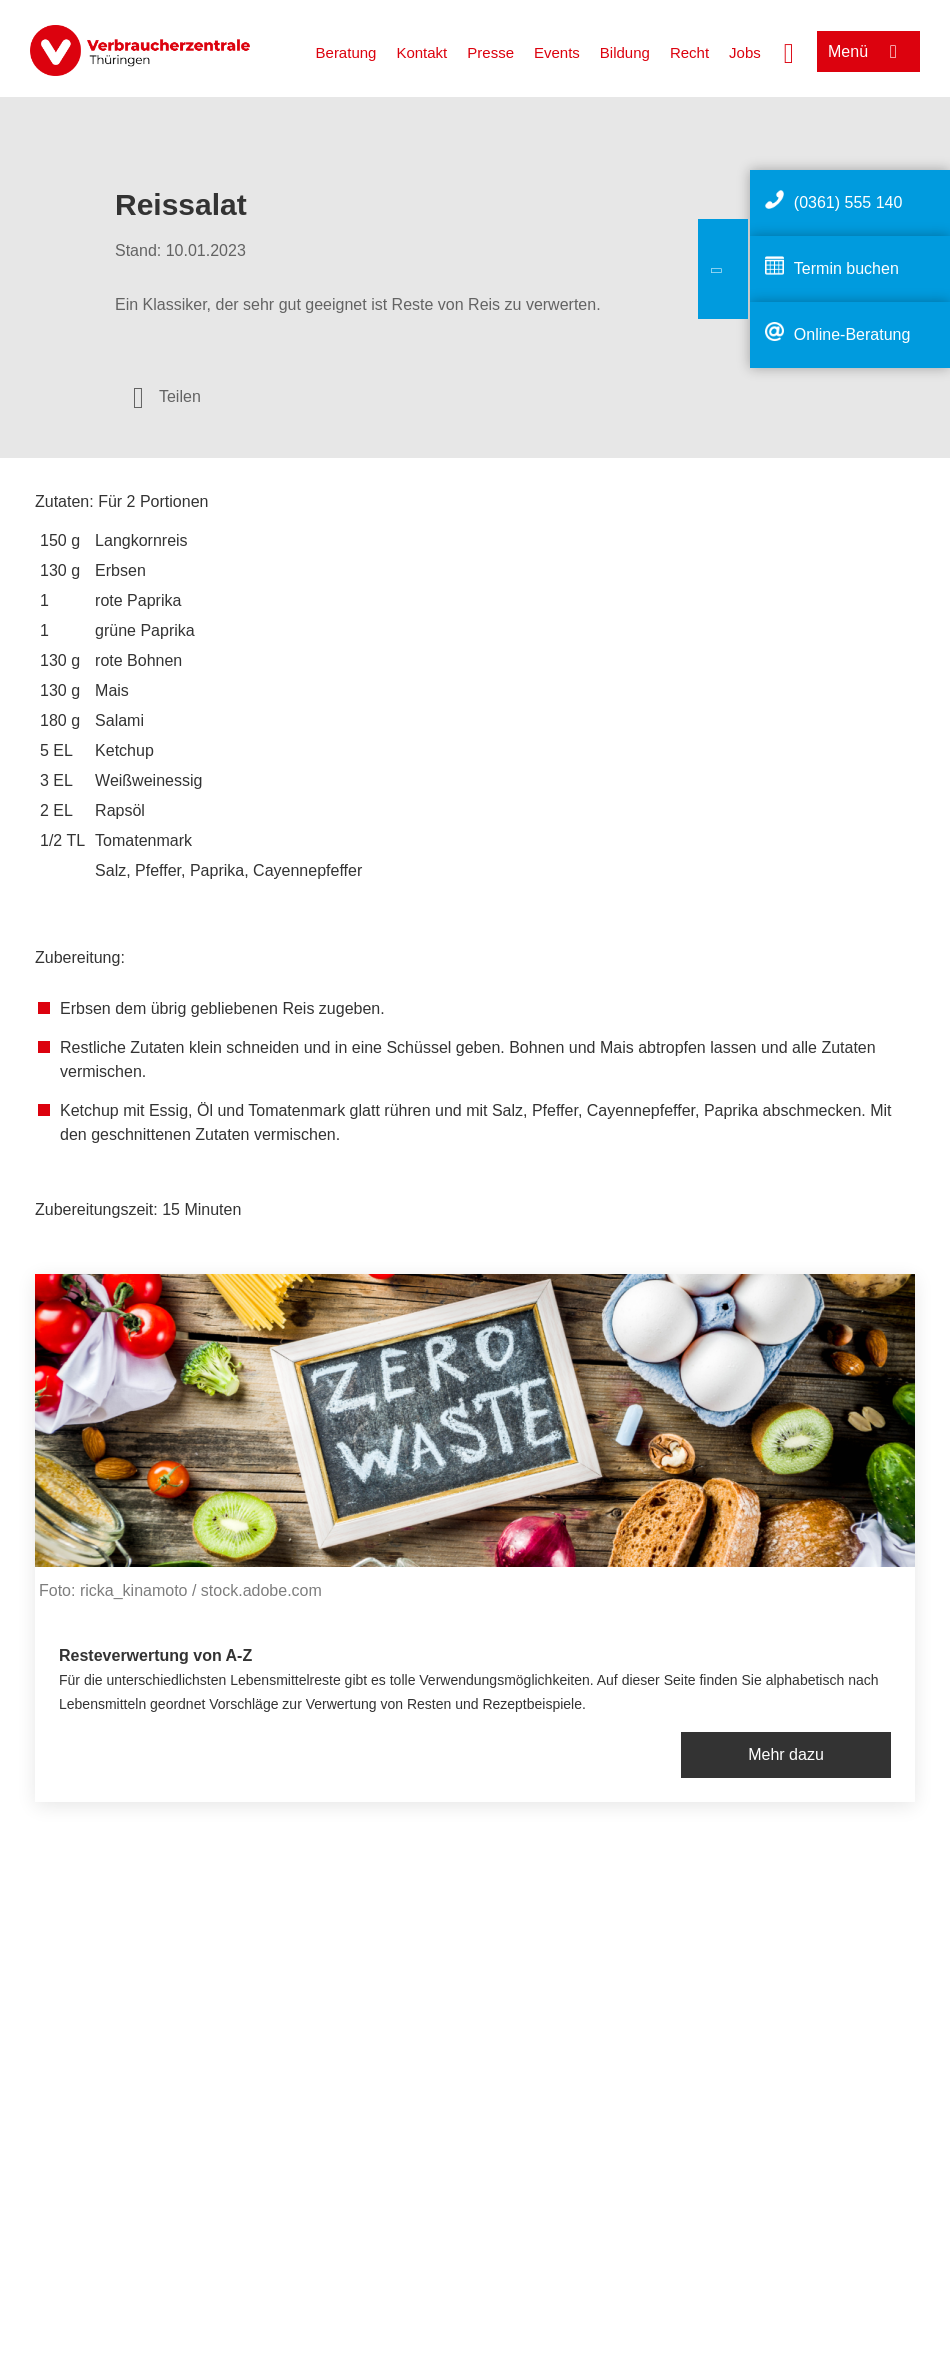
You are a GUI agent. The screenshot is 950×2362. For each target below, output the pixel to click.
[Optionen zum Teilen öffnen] (167, 397)
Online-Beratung (852, 334)
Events (557, 52)
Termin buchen (846, 268)
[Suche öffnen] (789, 51)
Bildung (625, 52)
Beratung (346, 52)
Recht (689, 52)
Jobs (745, 52)
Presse (490, 52)
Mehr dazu (786, 1754)
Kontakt (421, 52)
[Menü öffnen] (868, 51)
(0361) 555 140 (848, 202)
